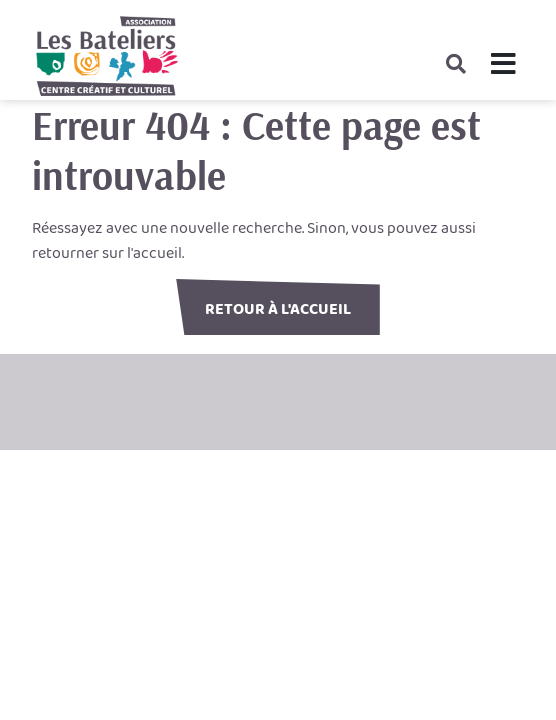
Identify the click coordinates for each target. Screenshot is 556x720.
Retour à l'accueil (278, 309)
